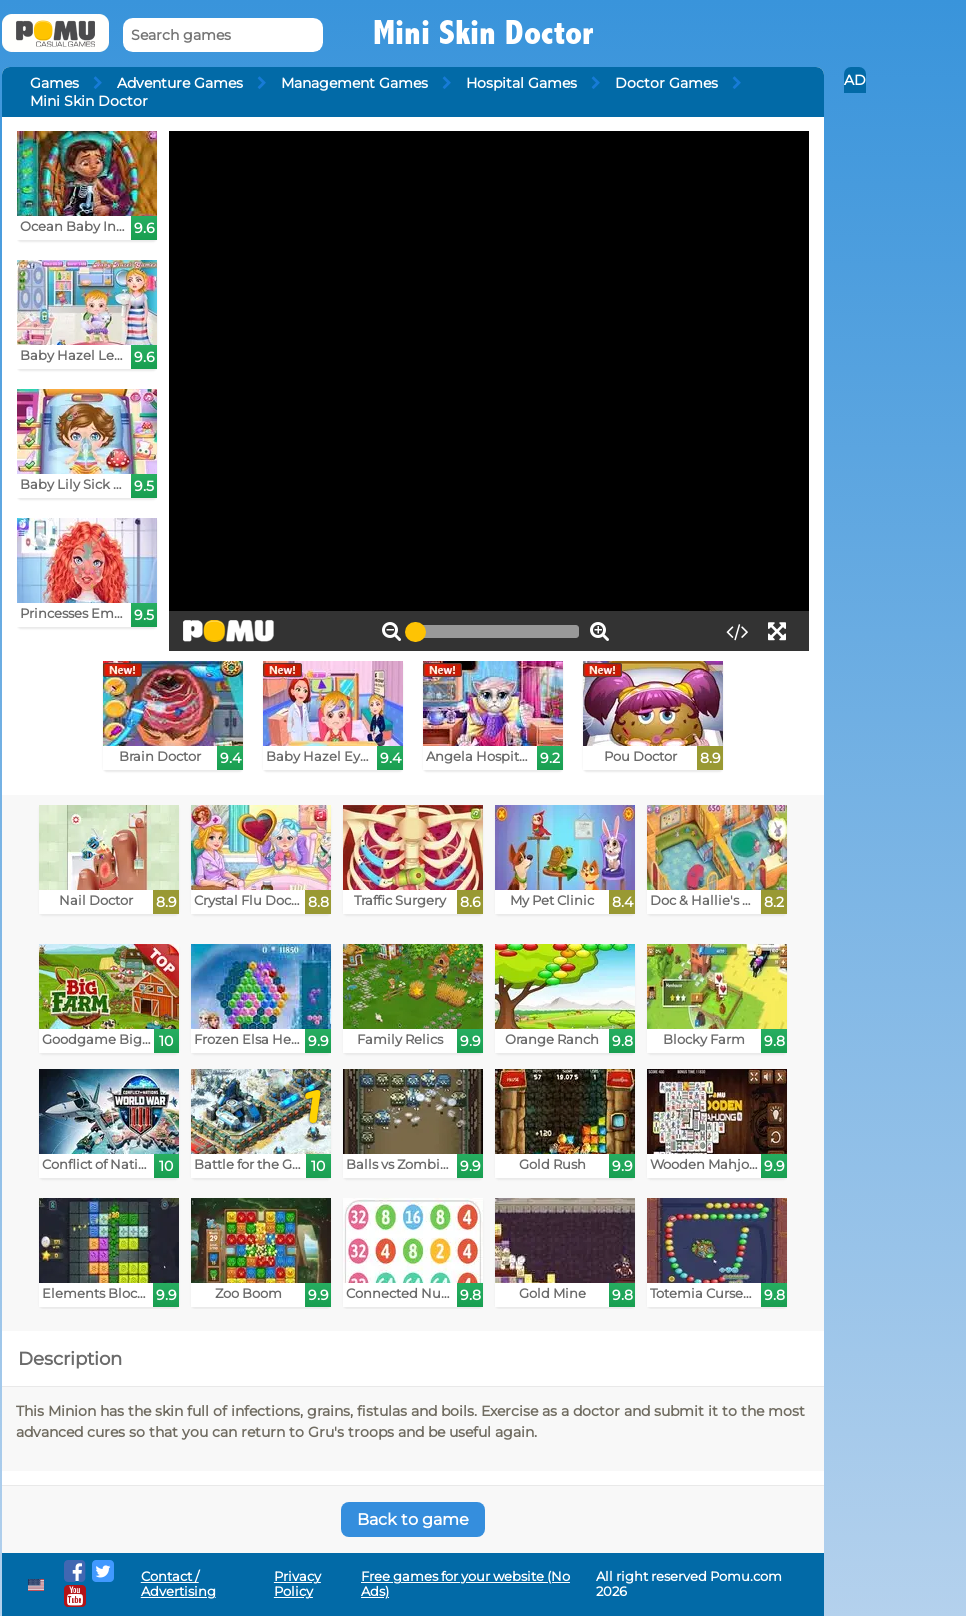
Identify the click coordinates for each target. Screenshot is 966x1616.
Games (54, 83)
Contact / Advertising (178, 1584)
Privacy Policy (297, 1584)
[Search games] (223, 35)
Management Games (354, 83)
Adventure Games (180, 83)
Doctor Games (666, 83)
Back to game (413, 1519)
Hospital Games (521, 83)
